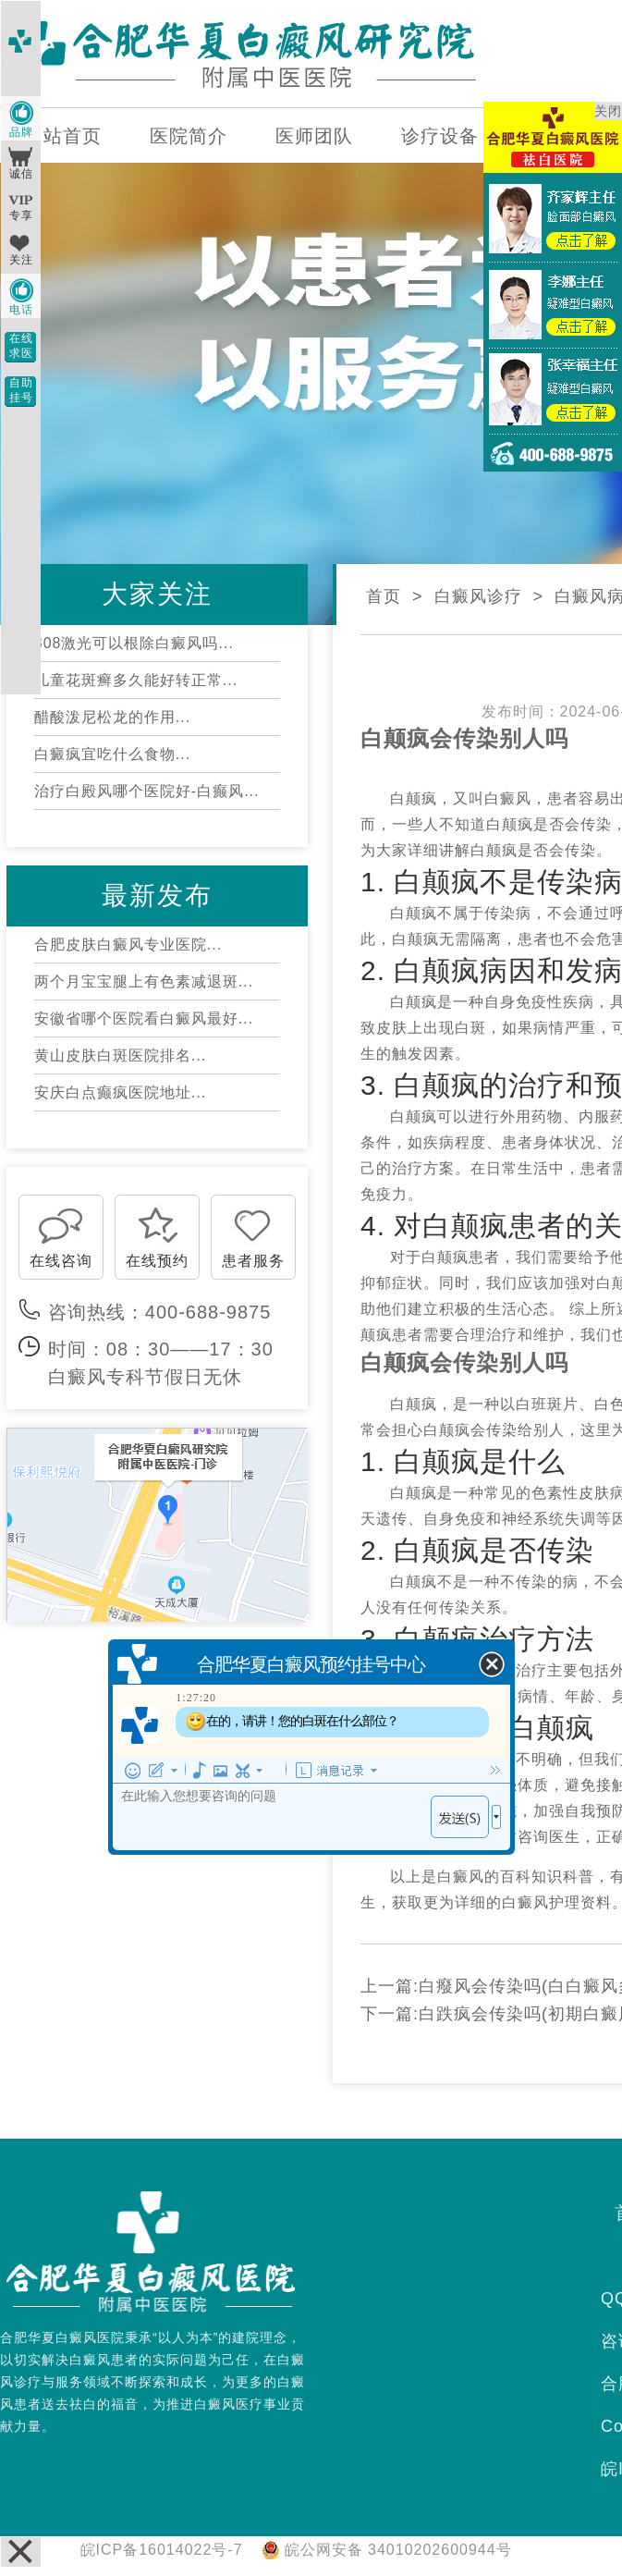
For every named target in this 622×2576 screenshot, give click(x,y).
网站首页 (63, 136)
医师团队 (314, 136)
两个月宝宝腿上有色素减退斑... (143, 981)
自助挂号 (21, 390)
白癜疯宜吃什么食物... (112, 754)
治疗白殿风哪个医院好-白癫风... (147, 791)
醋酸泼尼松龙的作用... (112, 717)
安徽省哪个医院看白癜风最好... (143, 1018)
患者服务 (253, 1261)
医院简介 (188, 136)
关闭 (608, 111)
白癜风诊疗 (478, 596)
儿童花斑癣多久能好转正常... (136, 680)
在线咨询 (61, 1261)
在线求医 (21, 346)
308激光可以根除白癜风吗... (134, 643)
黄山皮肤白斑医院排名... (120, 1055)
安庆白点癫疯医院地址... (120, 1092)
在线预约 (157, 1261)
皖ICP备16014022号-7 (161, 2550)
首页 (383, 596)
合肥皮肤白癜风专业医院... (128, 944)
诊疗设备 (440, 136)
